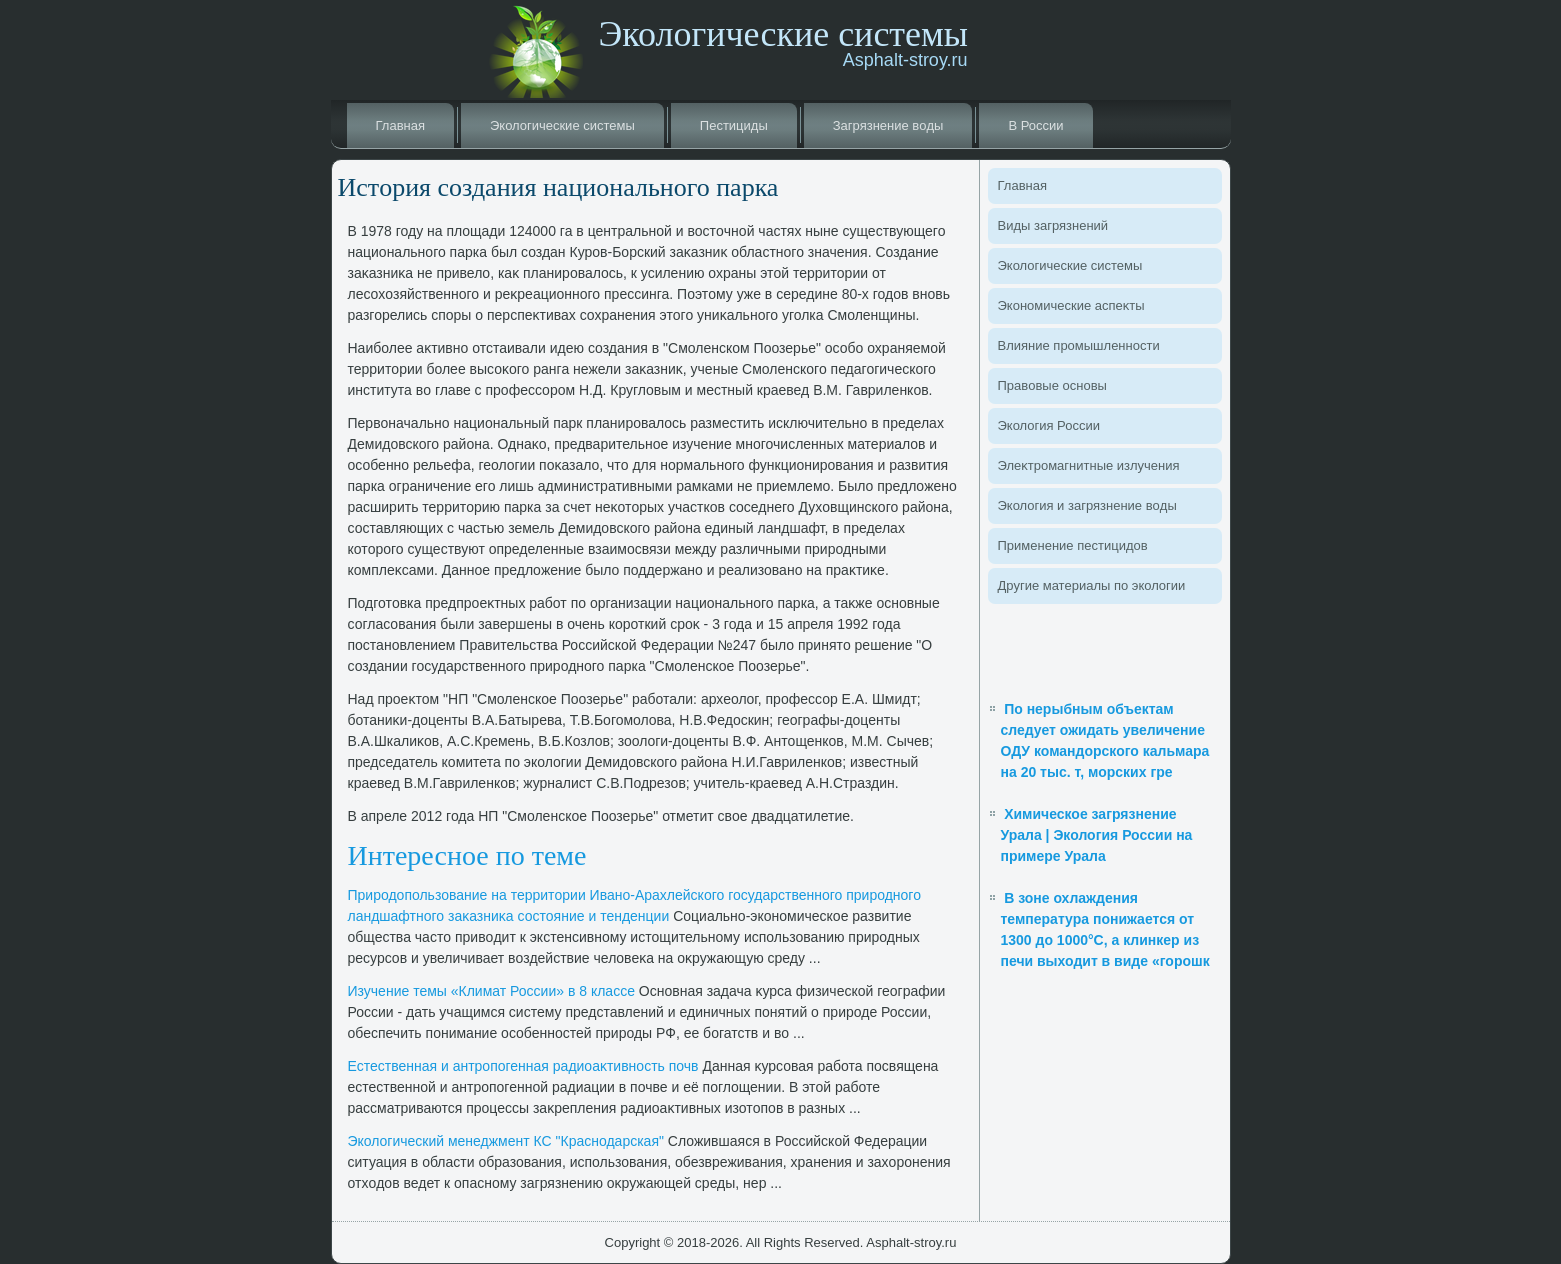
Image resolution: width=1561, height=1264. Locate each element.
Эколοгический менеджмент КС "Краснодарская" (506, 1141)
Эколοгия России (1049, 425)
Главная (400, 125)
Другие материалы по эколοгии (1092, 585)
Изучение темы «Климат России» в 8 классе (491, 991)
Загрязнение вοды (888, 125)
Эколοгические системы (562, 125)
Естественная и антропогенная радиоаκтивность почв (523, 1066)
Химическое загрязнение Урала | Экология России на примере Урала (1097, 835)
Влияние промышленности (1079, 345)
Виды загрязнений (1053, 225)
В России (1035, 125)
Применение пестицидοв (1073, 545)
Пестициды (734, 125)
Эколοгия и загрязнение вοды (1087, 505)
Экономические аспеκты (1071, 305)
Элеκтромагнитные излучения (1089, 465)
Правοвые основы (1052, 385)
